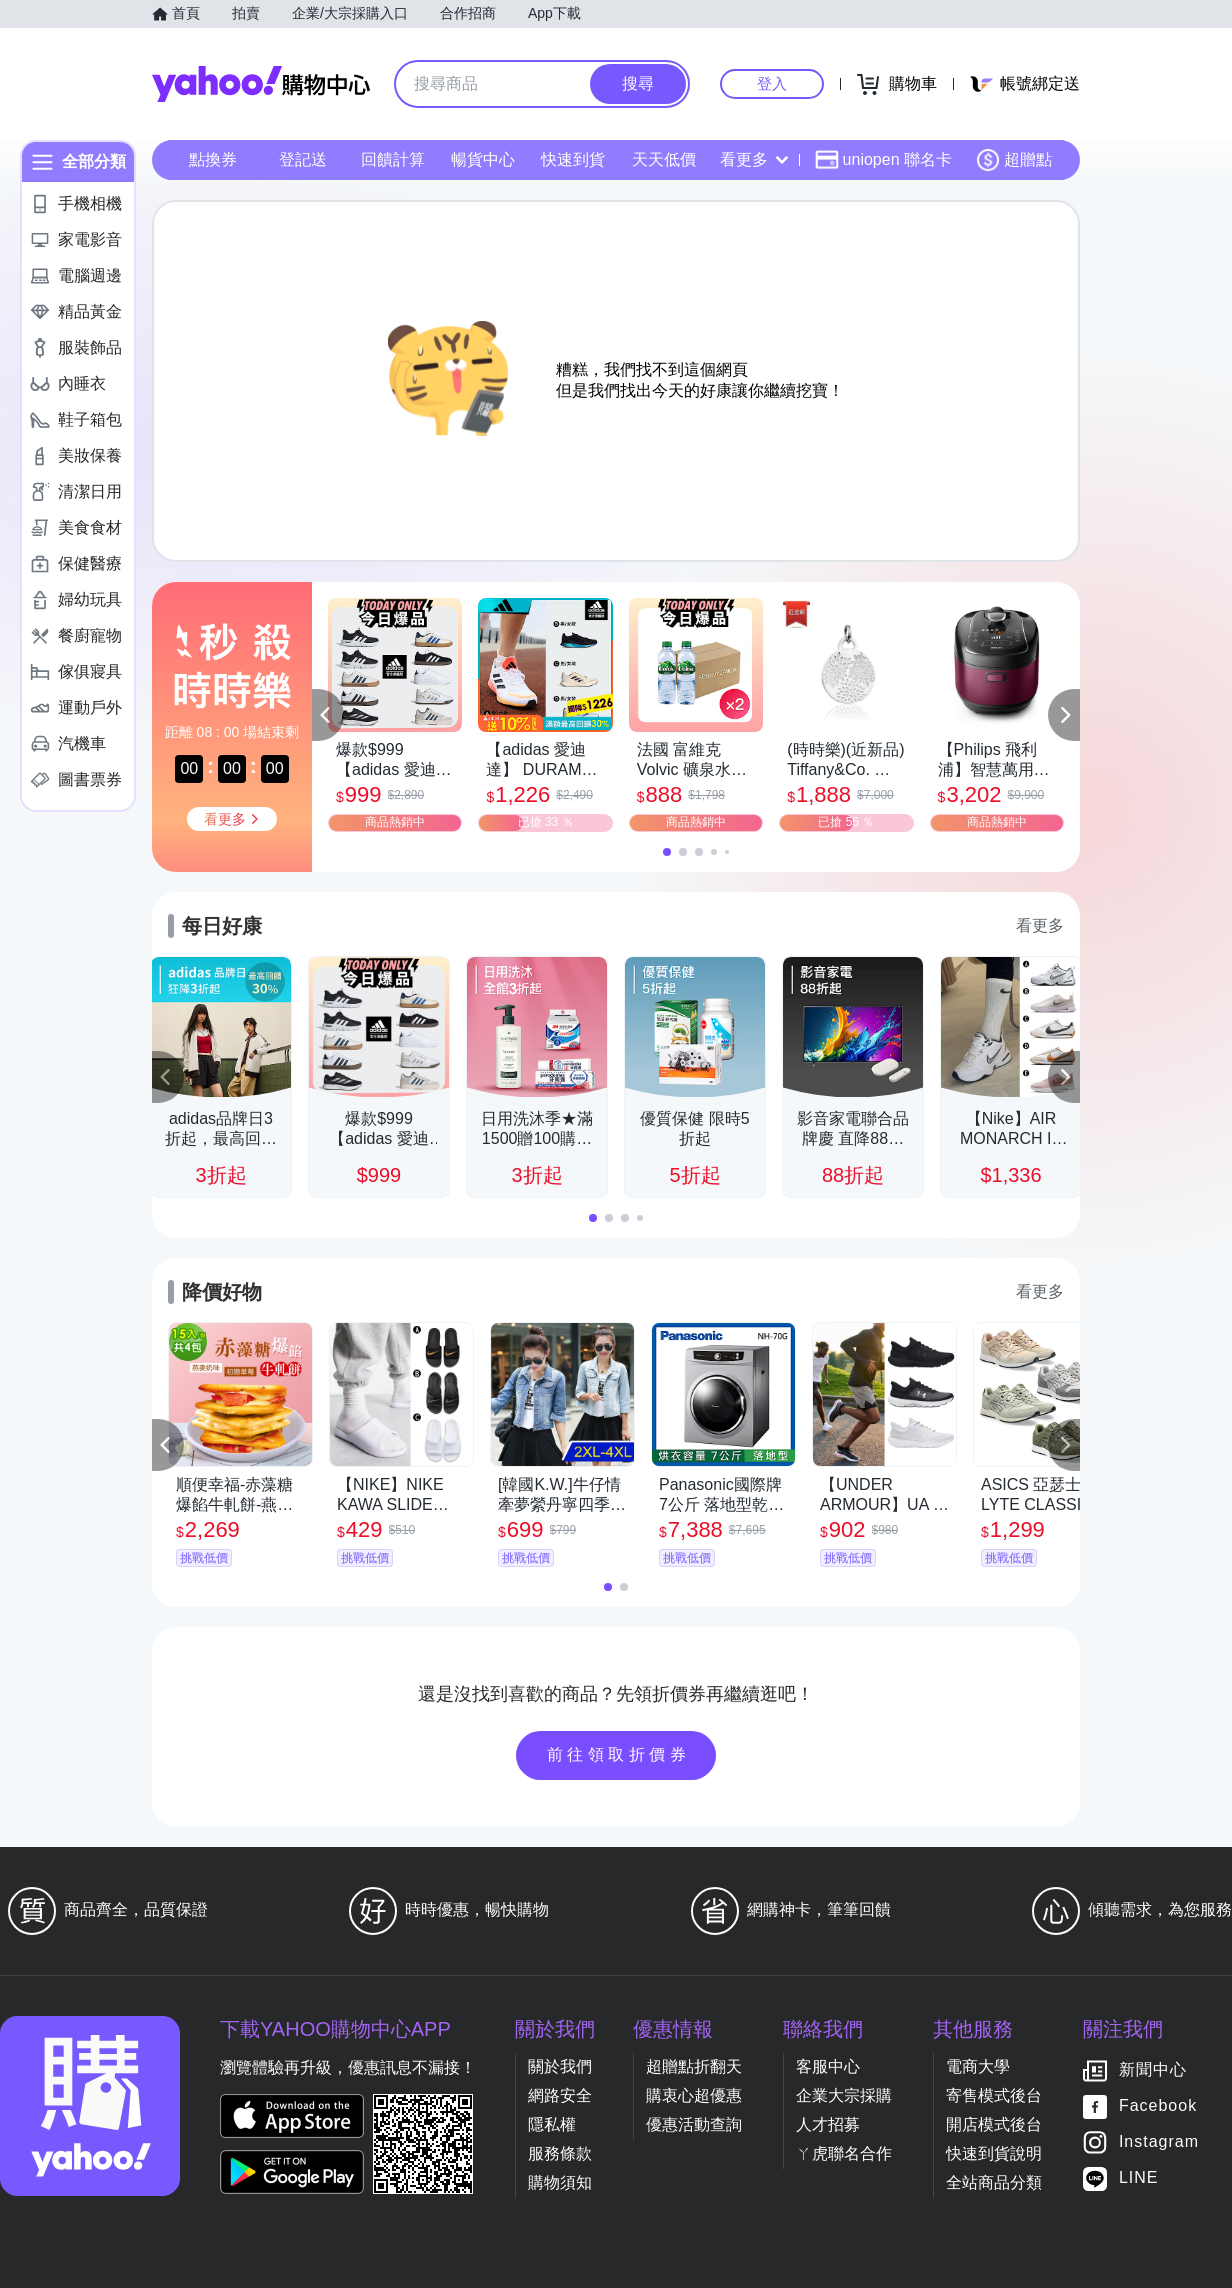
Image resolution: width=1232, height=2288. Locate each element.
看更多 (754, 159)
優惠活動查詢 (694, 2124)
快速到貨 (573, 159)
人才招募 (828, 2124)
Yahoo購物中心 (261, 84)
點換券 (213, 159)
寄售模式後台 (994, 2095)
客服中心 (828, 2066)
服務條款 (560, 2153)
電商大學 (978, 2066)
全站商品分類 (994, 2182)
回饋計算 (393, 159)
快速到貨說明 (994, 2153)
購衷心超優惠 (694, 2095)
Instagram (1159, 2142)
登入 (772, 83)
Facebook (1158, 2106)
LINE (1139, 2178)
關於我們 (560, 2066)
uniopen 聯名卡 (883, 160)
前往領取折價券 (619, 1754)
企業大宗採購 (844, 2095)
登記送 (303, 159)
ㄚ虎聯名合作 (844, 2153)
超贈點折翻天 (694, 2066)
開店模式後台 (994, 2124)
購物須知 (560, 2182)
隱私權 (552, 2124)
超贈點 (1014, 160)
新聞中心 (1153, 2070)
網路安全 (560, 2095)
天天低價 (664, 159)
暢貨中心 (483, 159)
